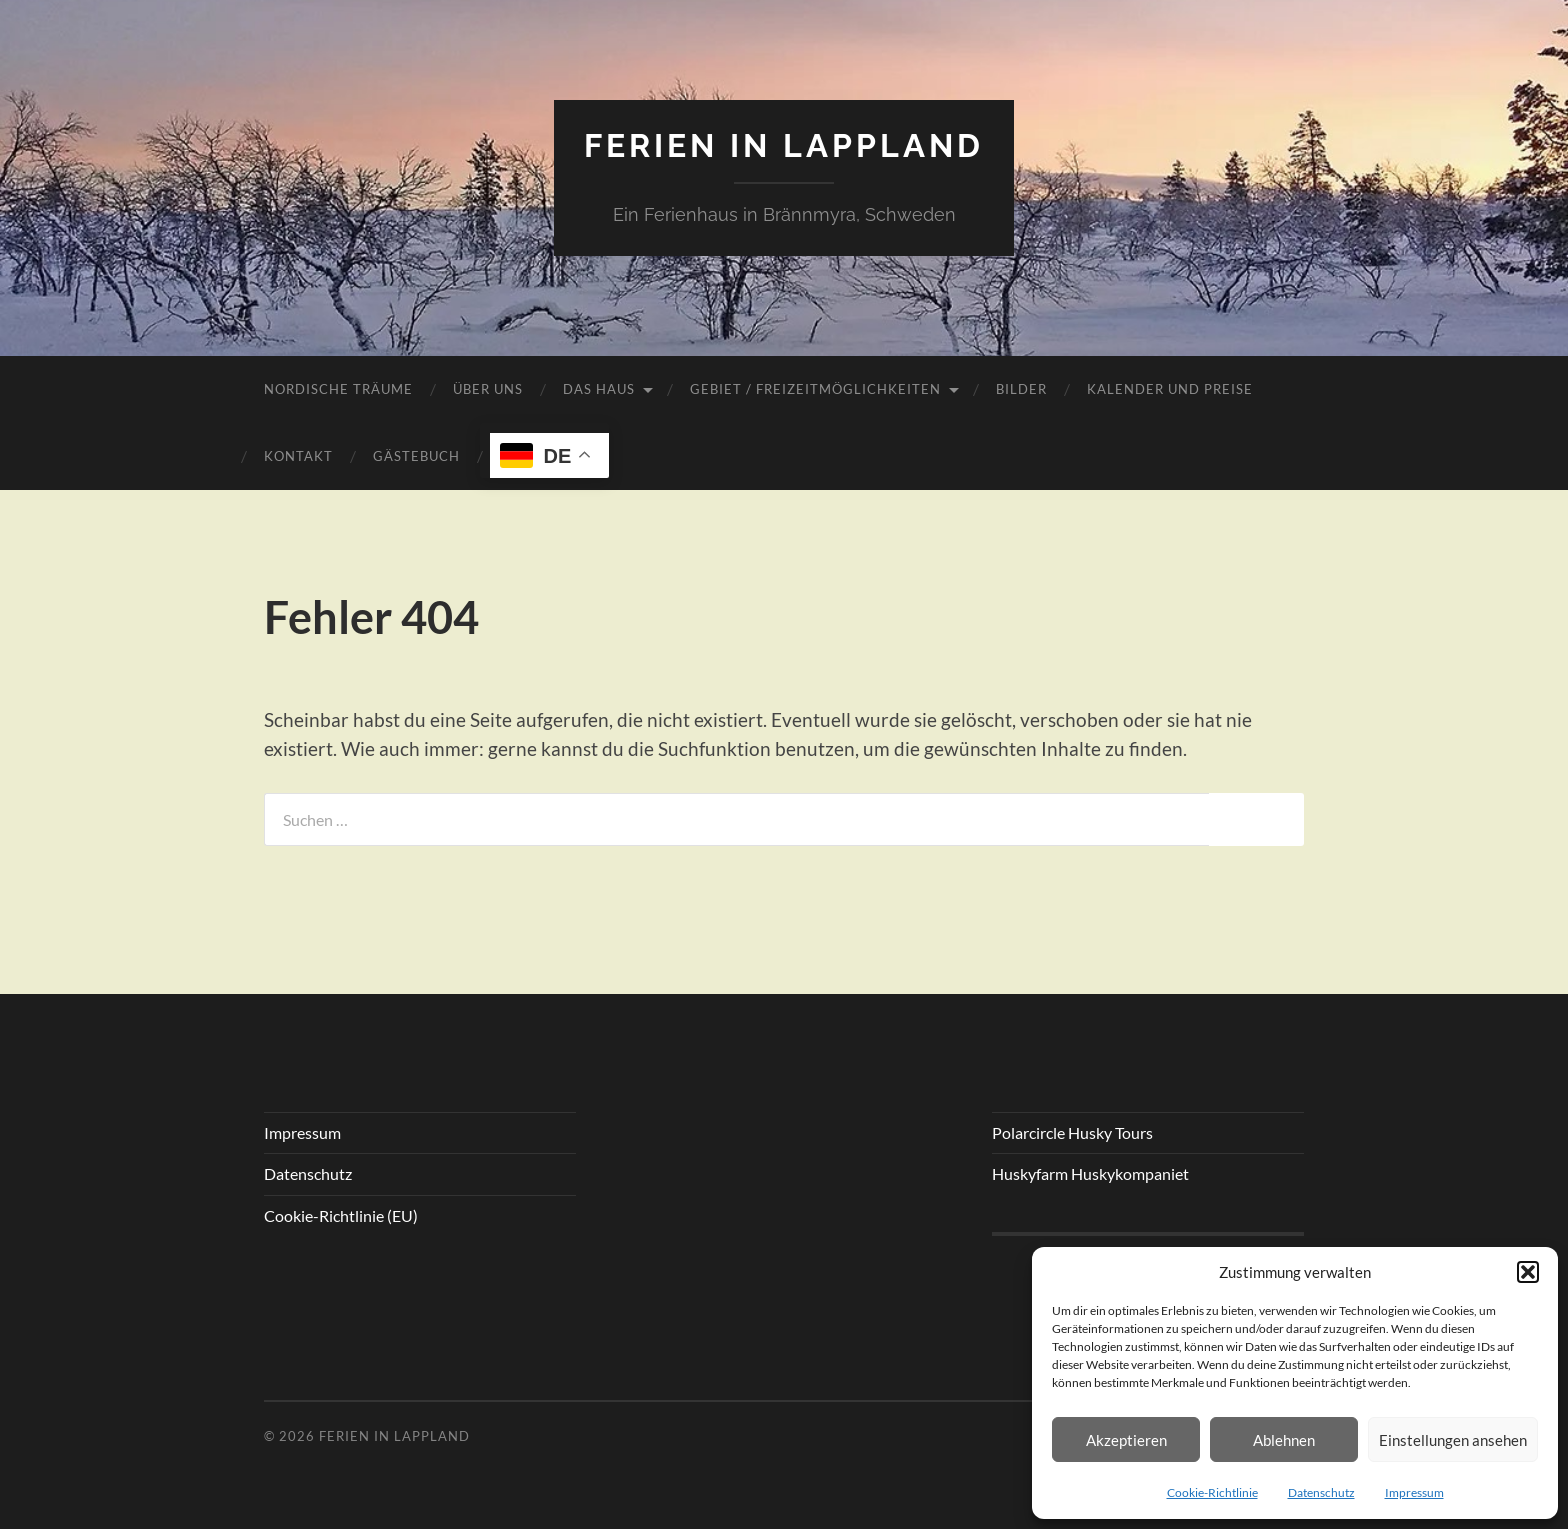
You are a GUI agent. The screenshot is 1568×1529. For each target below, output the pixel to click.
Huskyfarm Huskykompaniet (1090, 1173)
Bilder (1021, 389)
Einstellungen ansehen (1453, 1440)
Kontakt (298, 456)
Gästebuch (416, 456)
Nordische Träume (338, 389)
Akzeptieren (1126, 1440)
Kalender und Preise (1170, 389)
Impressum (1414, 1492)
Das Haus (599, 389)
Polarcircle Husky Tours (1072, 1132)
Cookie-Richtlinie (1212, 1492)
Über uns (488, 389)
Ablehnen (1284, 1440)
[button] (1528, 1272)
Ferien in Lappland (784, 145)
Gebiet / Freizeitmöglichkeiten (815, 389)
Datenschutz (1321, 1492)
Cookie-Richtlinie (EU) (341, 1215)
